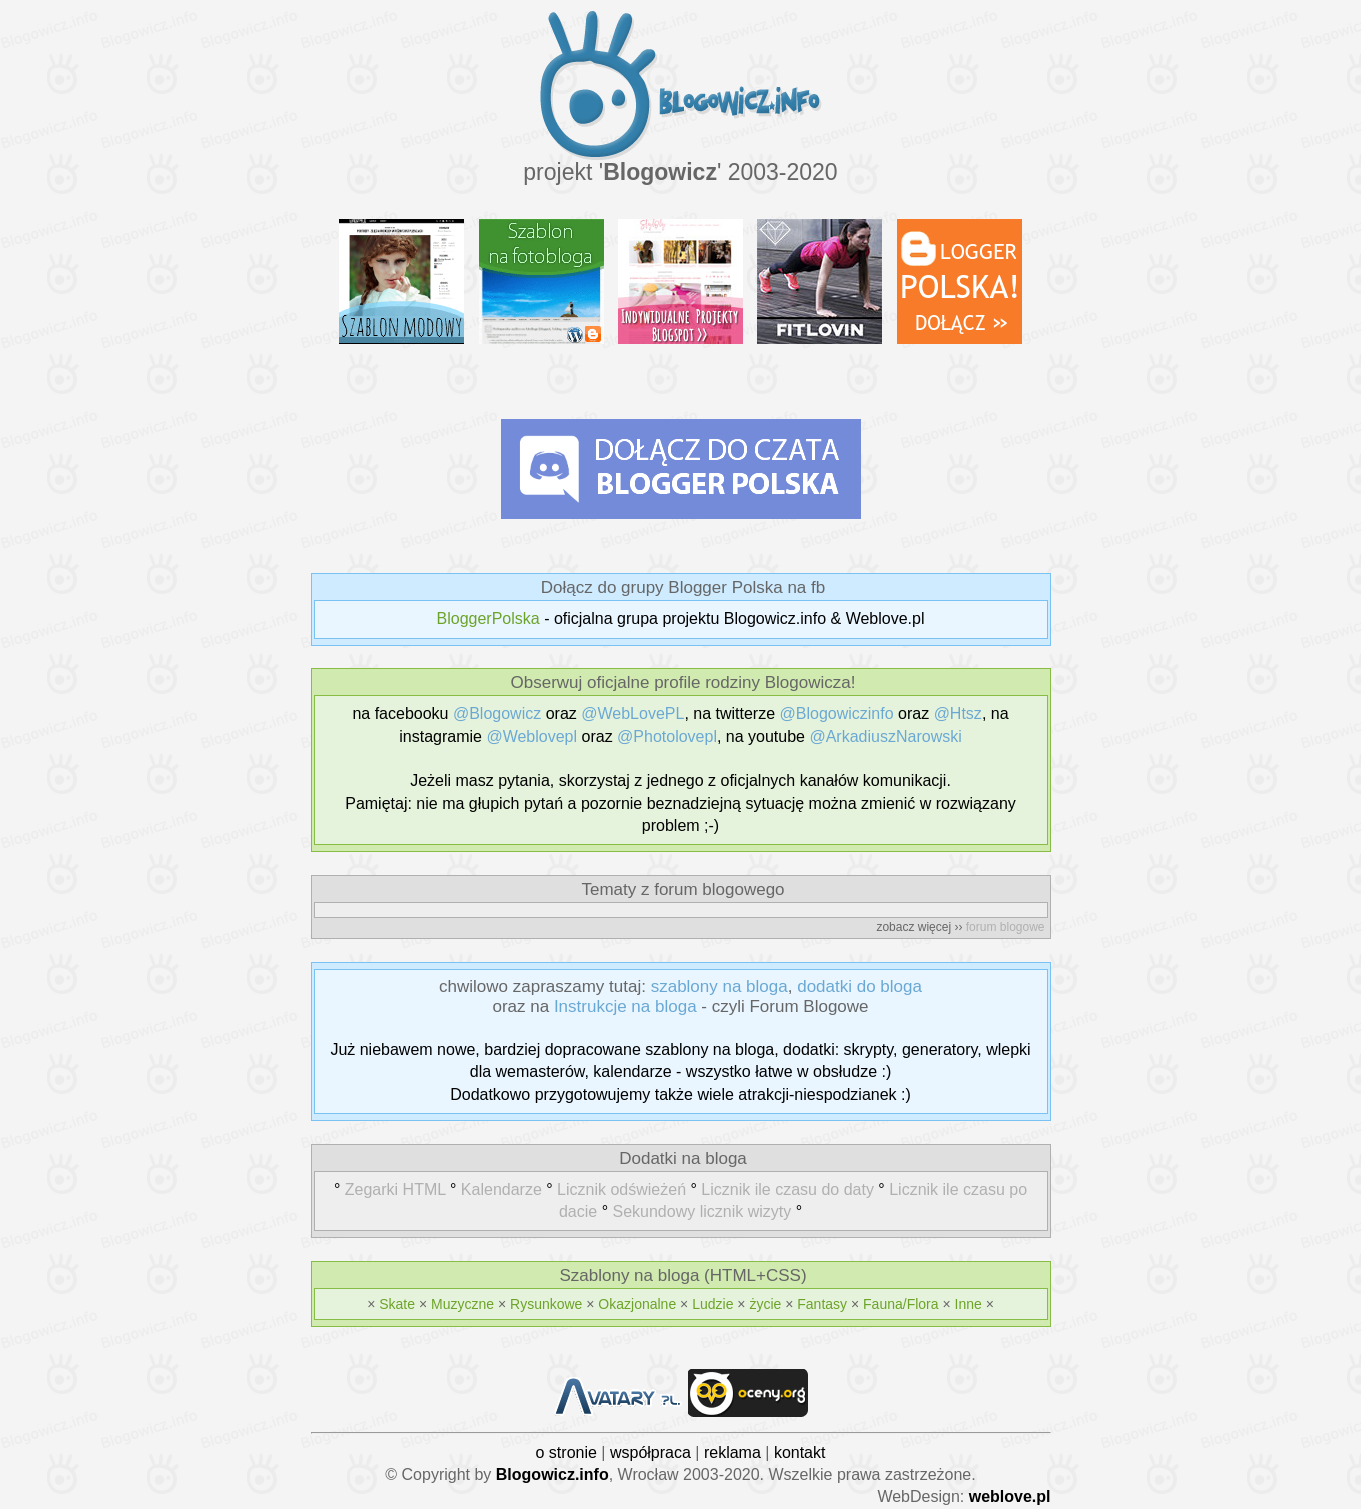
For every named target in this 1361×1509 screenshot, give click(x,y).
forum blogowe (1005, 927)
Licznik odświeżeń (621, 1189)
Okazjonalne (637, 1304)
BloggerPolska (488, 618)
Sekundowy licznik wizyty (701, 1211)
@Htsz (958, 713)
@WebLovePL (632, 713)
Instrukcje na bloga (625, 1006)
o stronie (566, 1452)
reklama (732, 1452)
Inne (968, 1304)
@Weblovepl (531, 736)
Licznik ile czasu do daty (787, 1189)
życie (765, 1304)
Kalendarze (501, 1189)
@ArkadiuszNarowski (885, 736)
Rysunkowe (546, 1304)
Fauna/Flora (900, 1304)
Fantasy (822, 1304)
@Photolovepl (667, 736)
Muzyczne (462, 1304)
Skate (397, 1304)
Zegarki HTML (395, 1189)
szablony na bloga (719, 986)
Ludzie (712, 1304)
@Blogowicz (497, 713)
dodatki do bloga (859, 986)
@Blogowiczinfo (837, 713)
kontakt (800, 1452)
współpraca (650, 1452)
